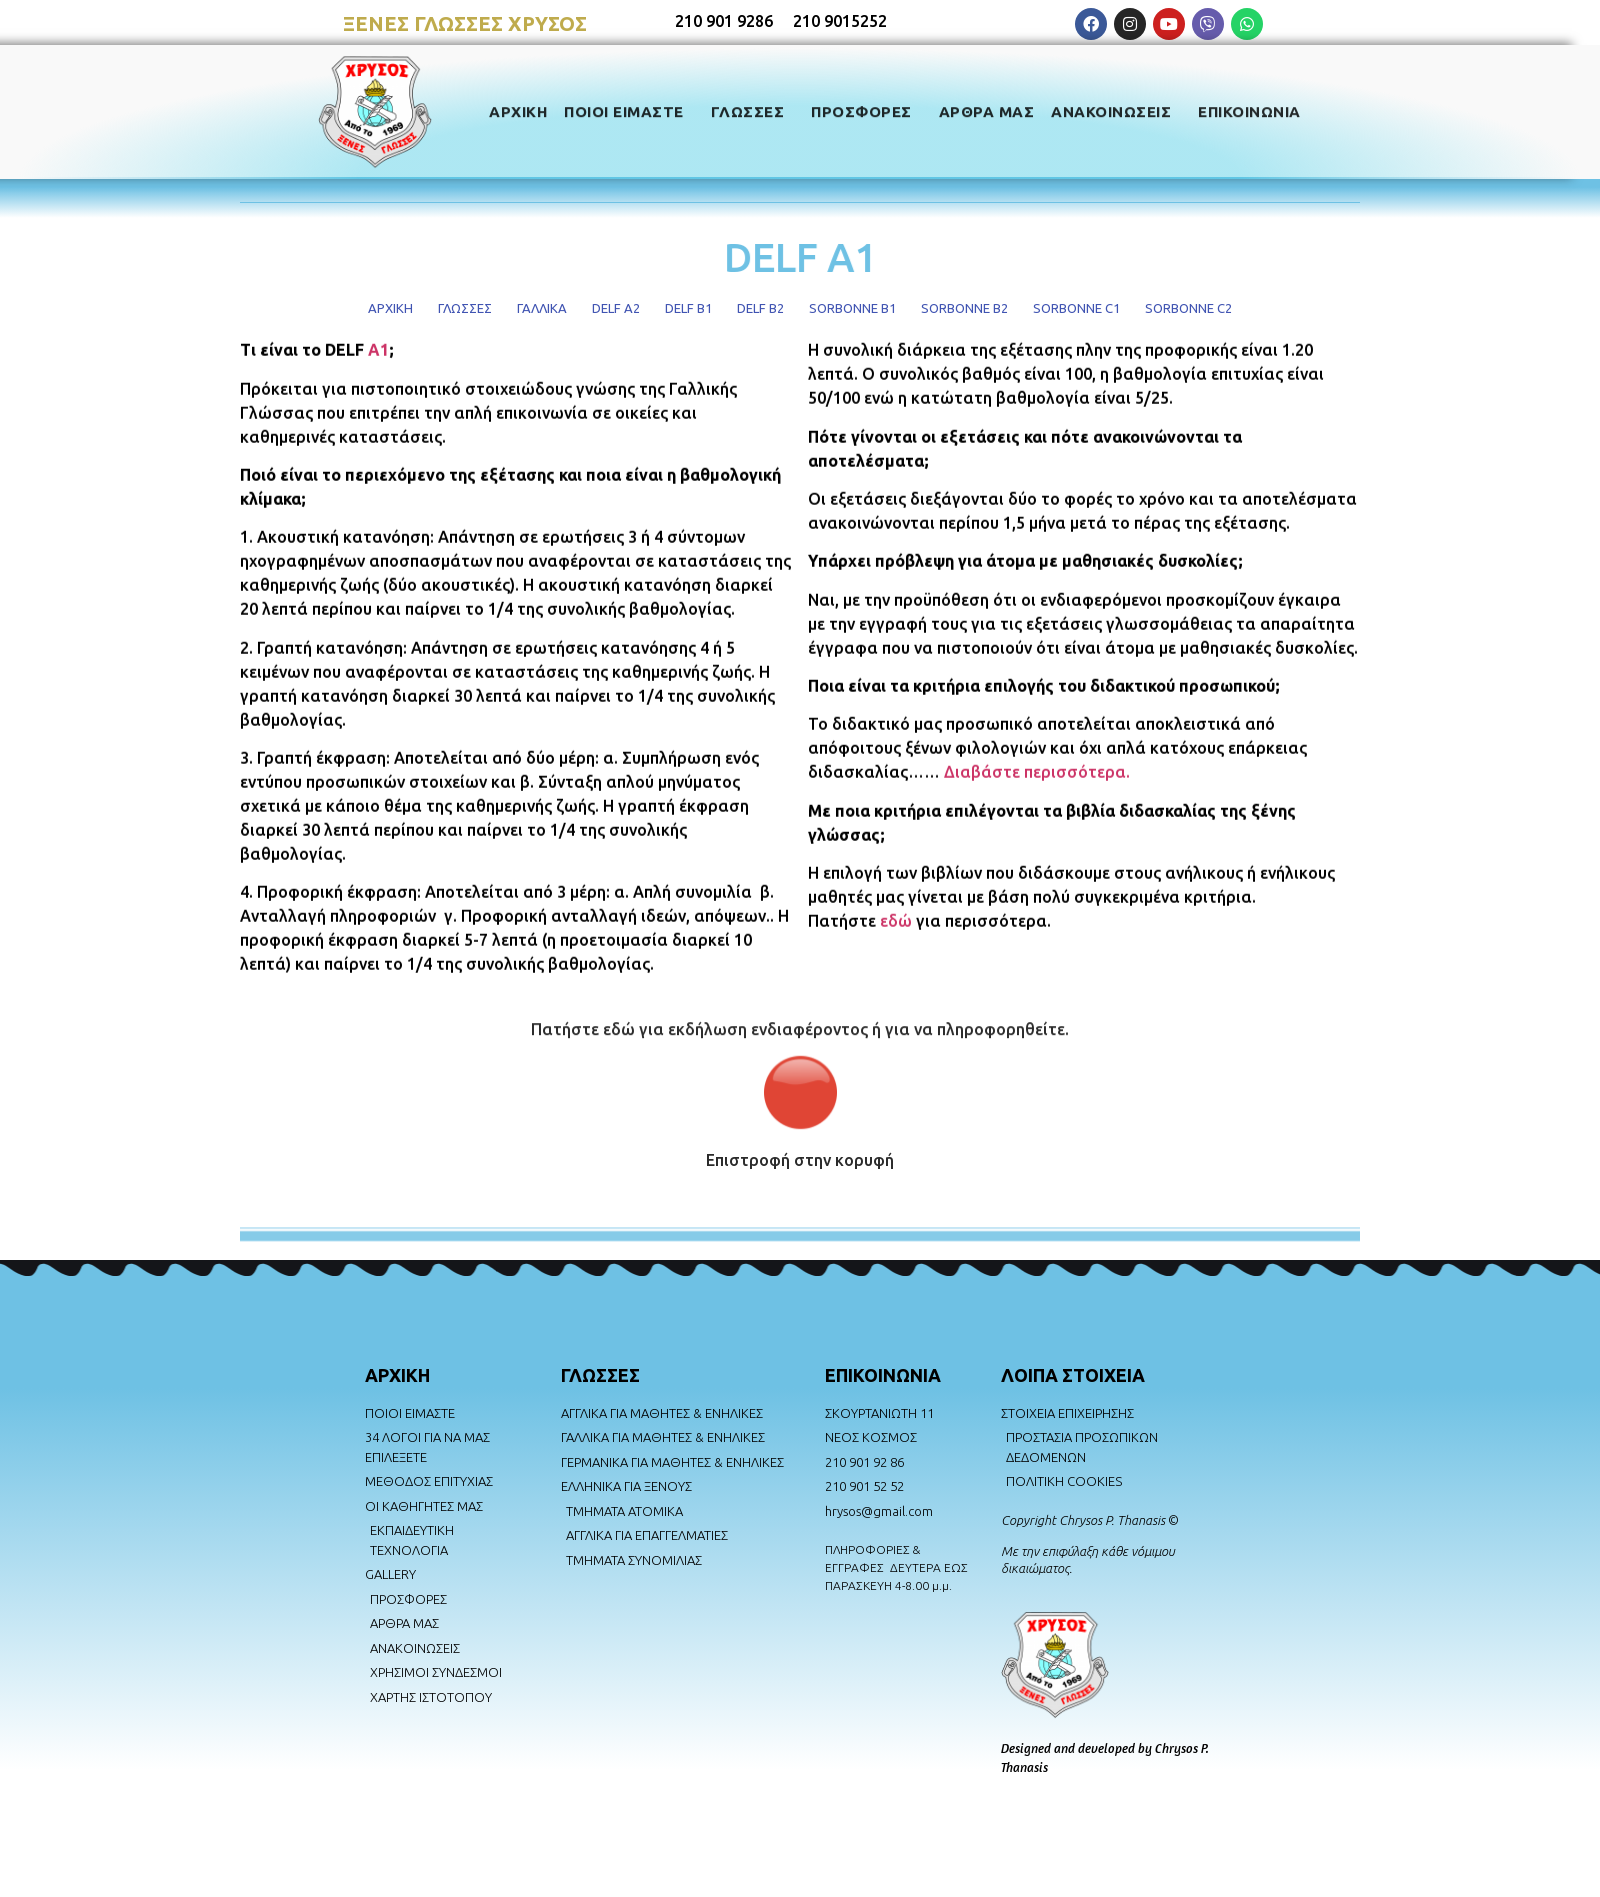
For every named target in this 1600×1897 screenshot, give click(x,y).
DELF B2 (760, 308)
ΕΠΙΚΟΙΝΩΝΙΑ (1249, 107)
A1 (378, 398)
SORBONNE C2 (1188, 308)
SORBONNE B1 (852, 308)
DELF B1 (688, 308)
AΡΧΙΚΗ (397, 1375)
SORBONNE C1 (1076, 308)
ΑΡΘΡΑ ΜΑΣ (987, 107)
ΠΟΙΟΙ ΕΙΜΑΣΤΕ (629, 108)
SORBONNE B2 (964, 308)
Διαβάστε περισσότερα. (1037, 820)
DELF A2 (616, 308)
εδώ (896, 969)
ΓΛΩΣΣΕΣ (753, 108)
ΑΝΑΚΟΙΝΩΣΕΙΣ (1116, 108)
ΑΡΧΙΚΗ (518, 107)
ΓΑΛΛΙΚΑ (542, 308)
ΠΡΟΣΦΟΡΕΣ (866, 108)
